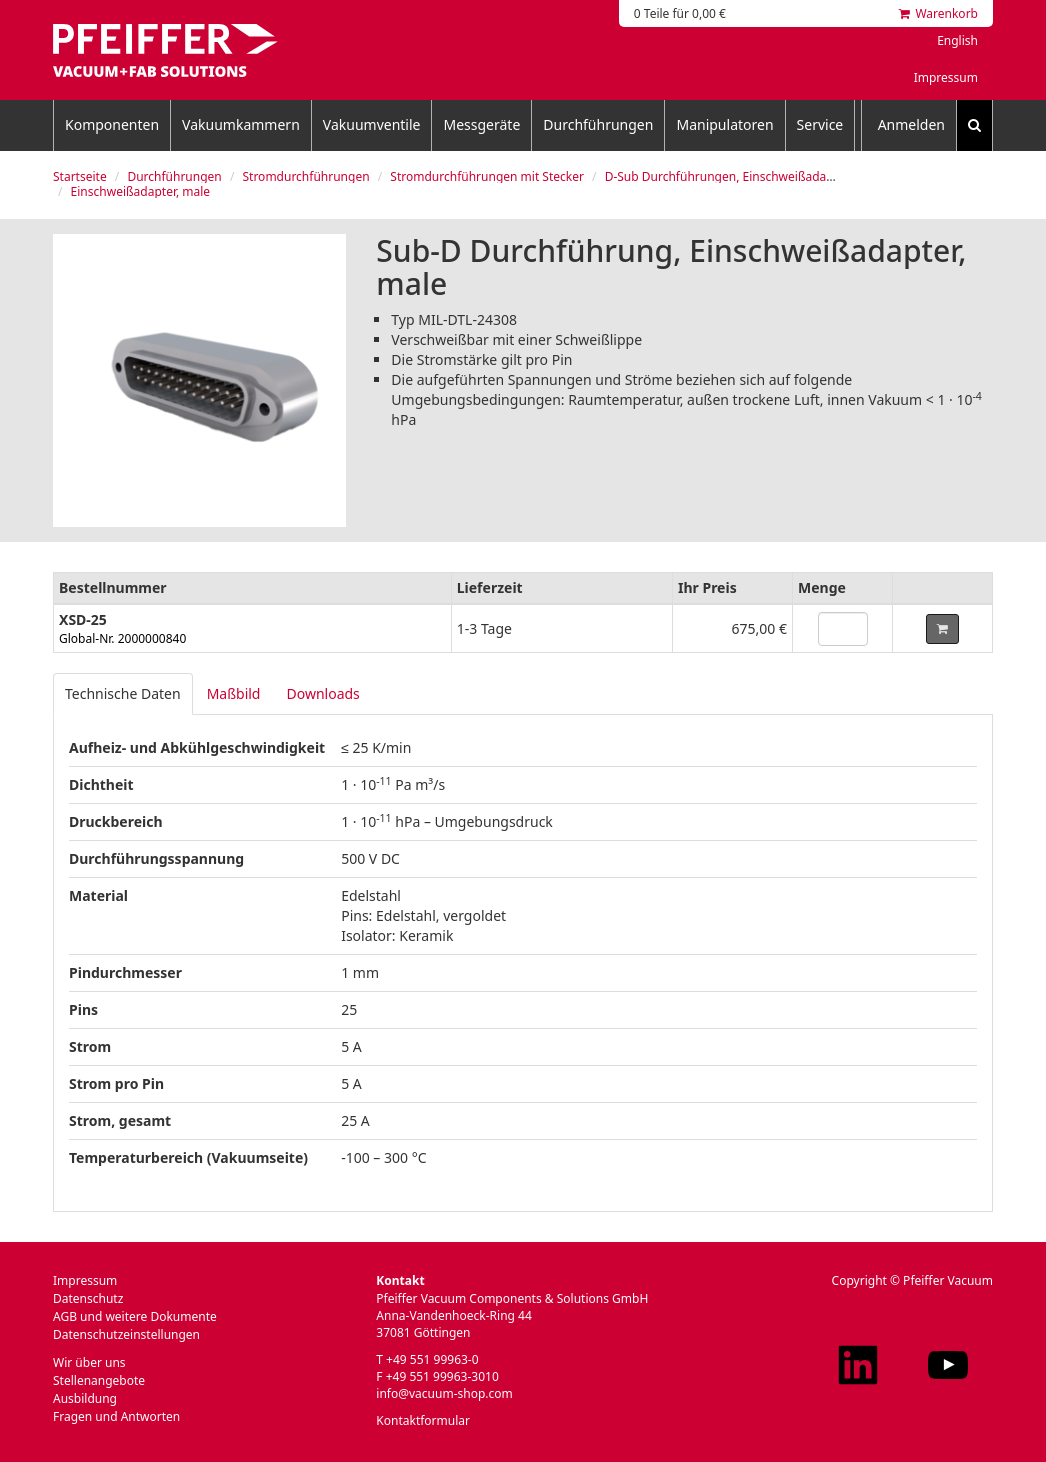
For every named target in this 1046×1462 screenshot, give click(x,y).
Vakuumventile (372, 124)
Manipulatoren (724, 124)
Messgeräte (481, 124)
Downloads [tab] (322, 693)
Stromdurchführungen (305, 176)
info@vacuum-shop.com (444, 1393)
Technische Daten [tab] (123, 693)
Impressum (946, 77)
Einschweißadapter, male (141, 191)
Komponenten (112, 124)
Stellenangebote (99, 1380)
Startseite (80, 176)
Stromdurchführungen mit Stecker (487, 176)
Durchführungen (598, 124)
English (957, 40)
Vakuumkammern (241, 124)
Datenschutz (88, 1298)
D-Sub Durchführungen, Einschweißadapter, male (743, 176)
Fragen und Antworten (116, 1416)
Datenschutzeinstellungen (126, 1334)
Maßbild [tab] (234, 693)
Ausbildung (85, 1398)
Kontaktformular (423, 1420)
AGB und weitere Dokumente (135, 1316)
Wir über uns (89, 1362)
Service (820, 124)
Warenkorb (938, 13)
